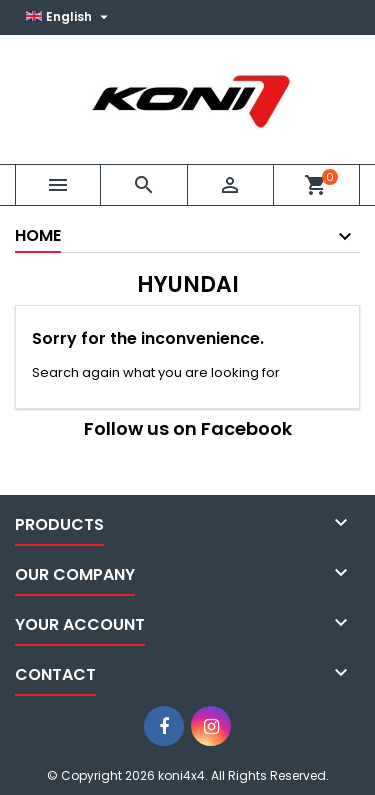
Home (38, 235)
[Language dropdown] (69, 17)
